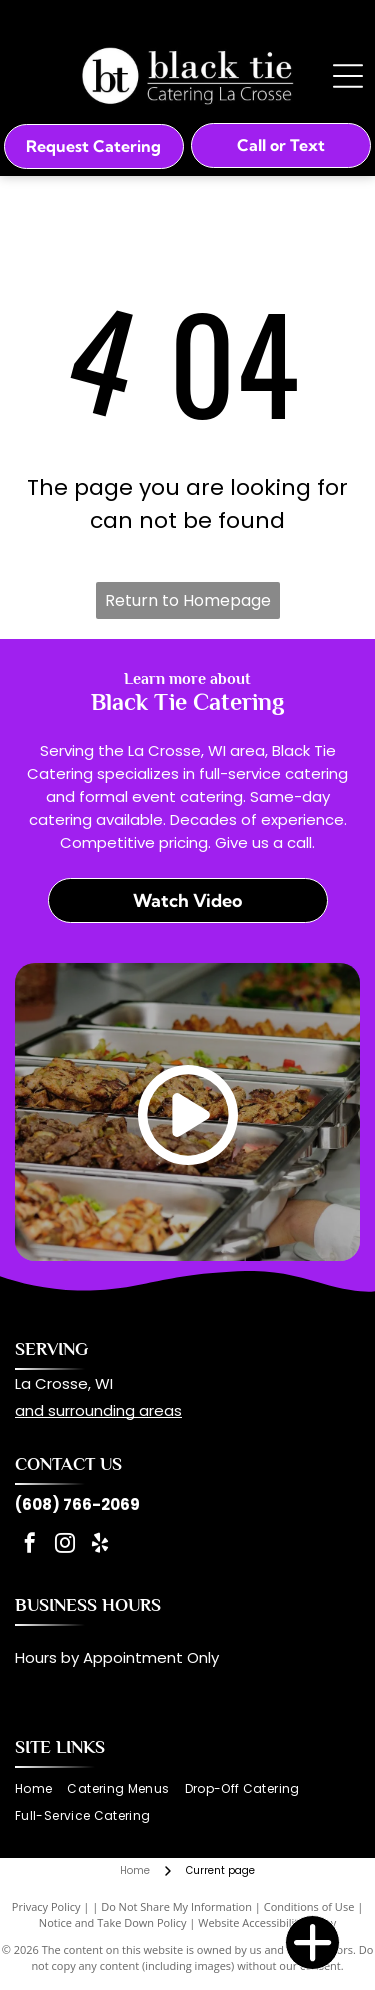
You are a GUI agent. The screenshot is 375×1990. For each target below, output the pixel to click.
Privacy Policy (46, 1906)
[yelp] (100, 1545)
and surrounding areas (98, 1410)
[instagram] (65, 1545)
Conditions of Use (309, 1906)
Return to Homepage (188, 600)
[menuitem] (41, 1789)
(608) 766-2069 (77, 1504)
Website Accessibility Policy (267, 1922)
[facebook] (30, 1545)
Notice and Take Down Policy (113, 1922)
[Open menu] (348, 76)
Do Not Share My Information (176, 1906)
